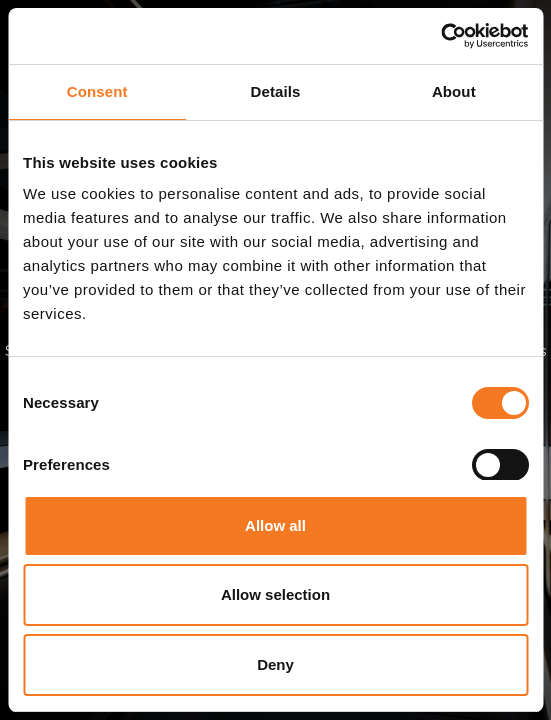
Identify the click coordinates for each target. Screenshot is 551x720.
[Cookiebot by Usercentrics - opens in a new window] (440, 36)
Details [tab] (276, 91)
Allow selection (275, 594)
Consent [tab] (97, 91)
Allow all (275, 525)
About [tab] (454, 91)
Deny (275, 664)
